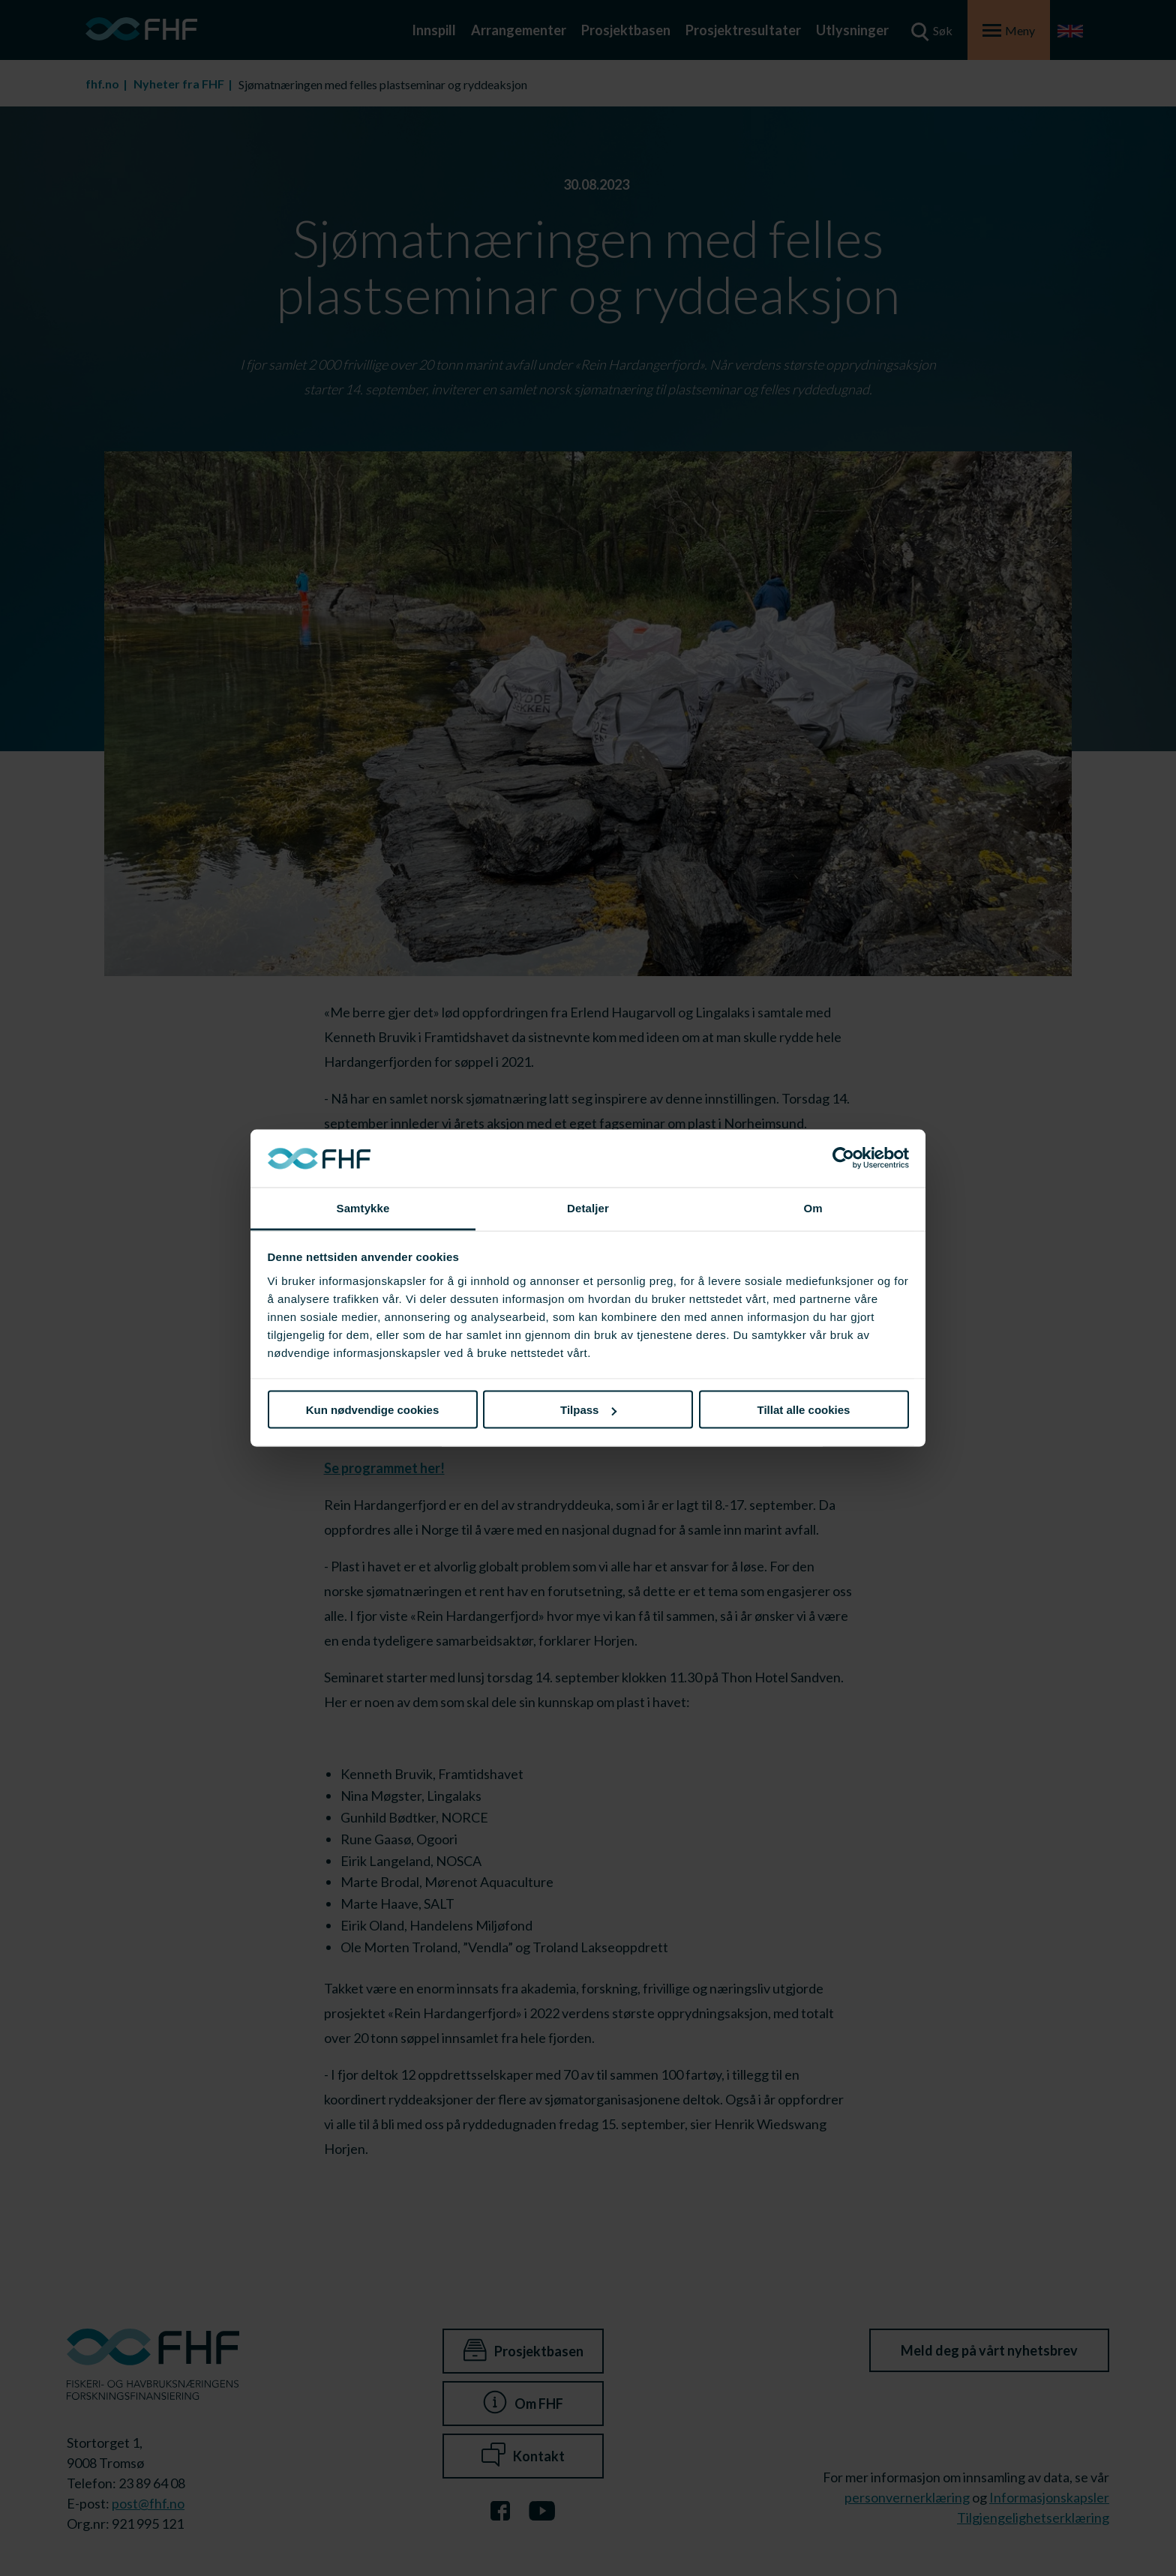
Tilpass (588, 1409)
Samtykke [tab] (363, 1207)
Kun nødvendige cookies (373, 1409)
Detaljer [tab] (588, 1207)
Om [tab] (812, 1207)
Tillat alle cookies (804, 1409)
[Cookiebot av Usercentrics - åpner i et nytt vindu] (843, 1158)
